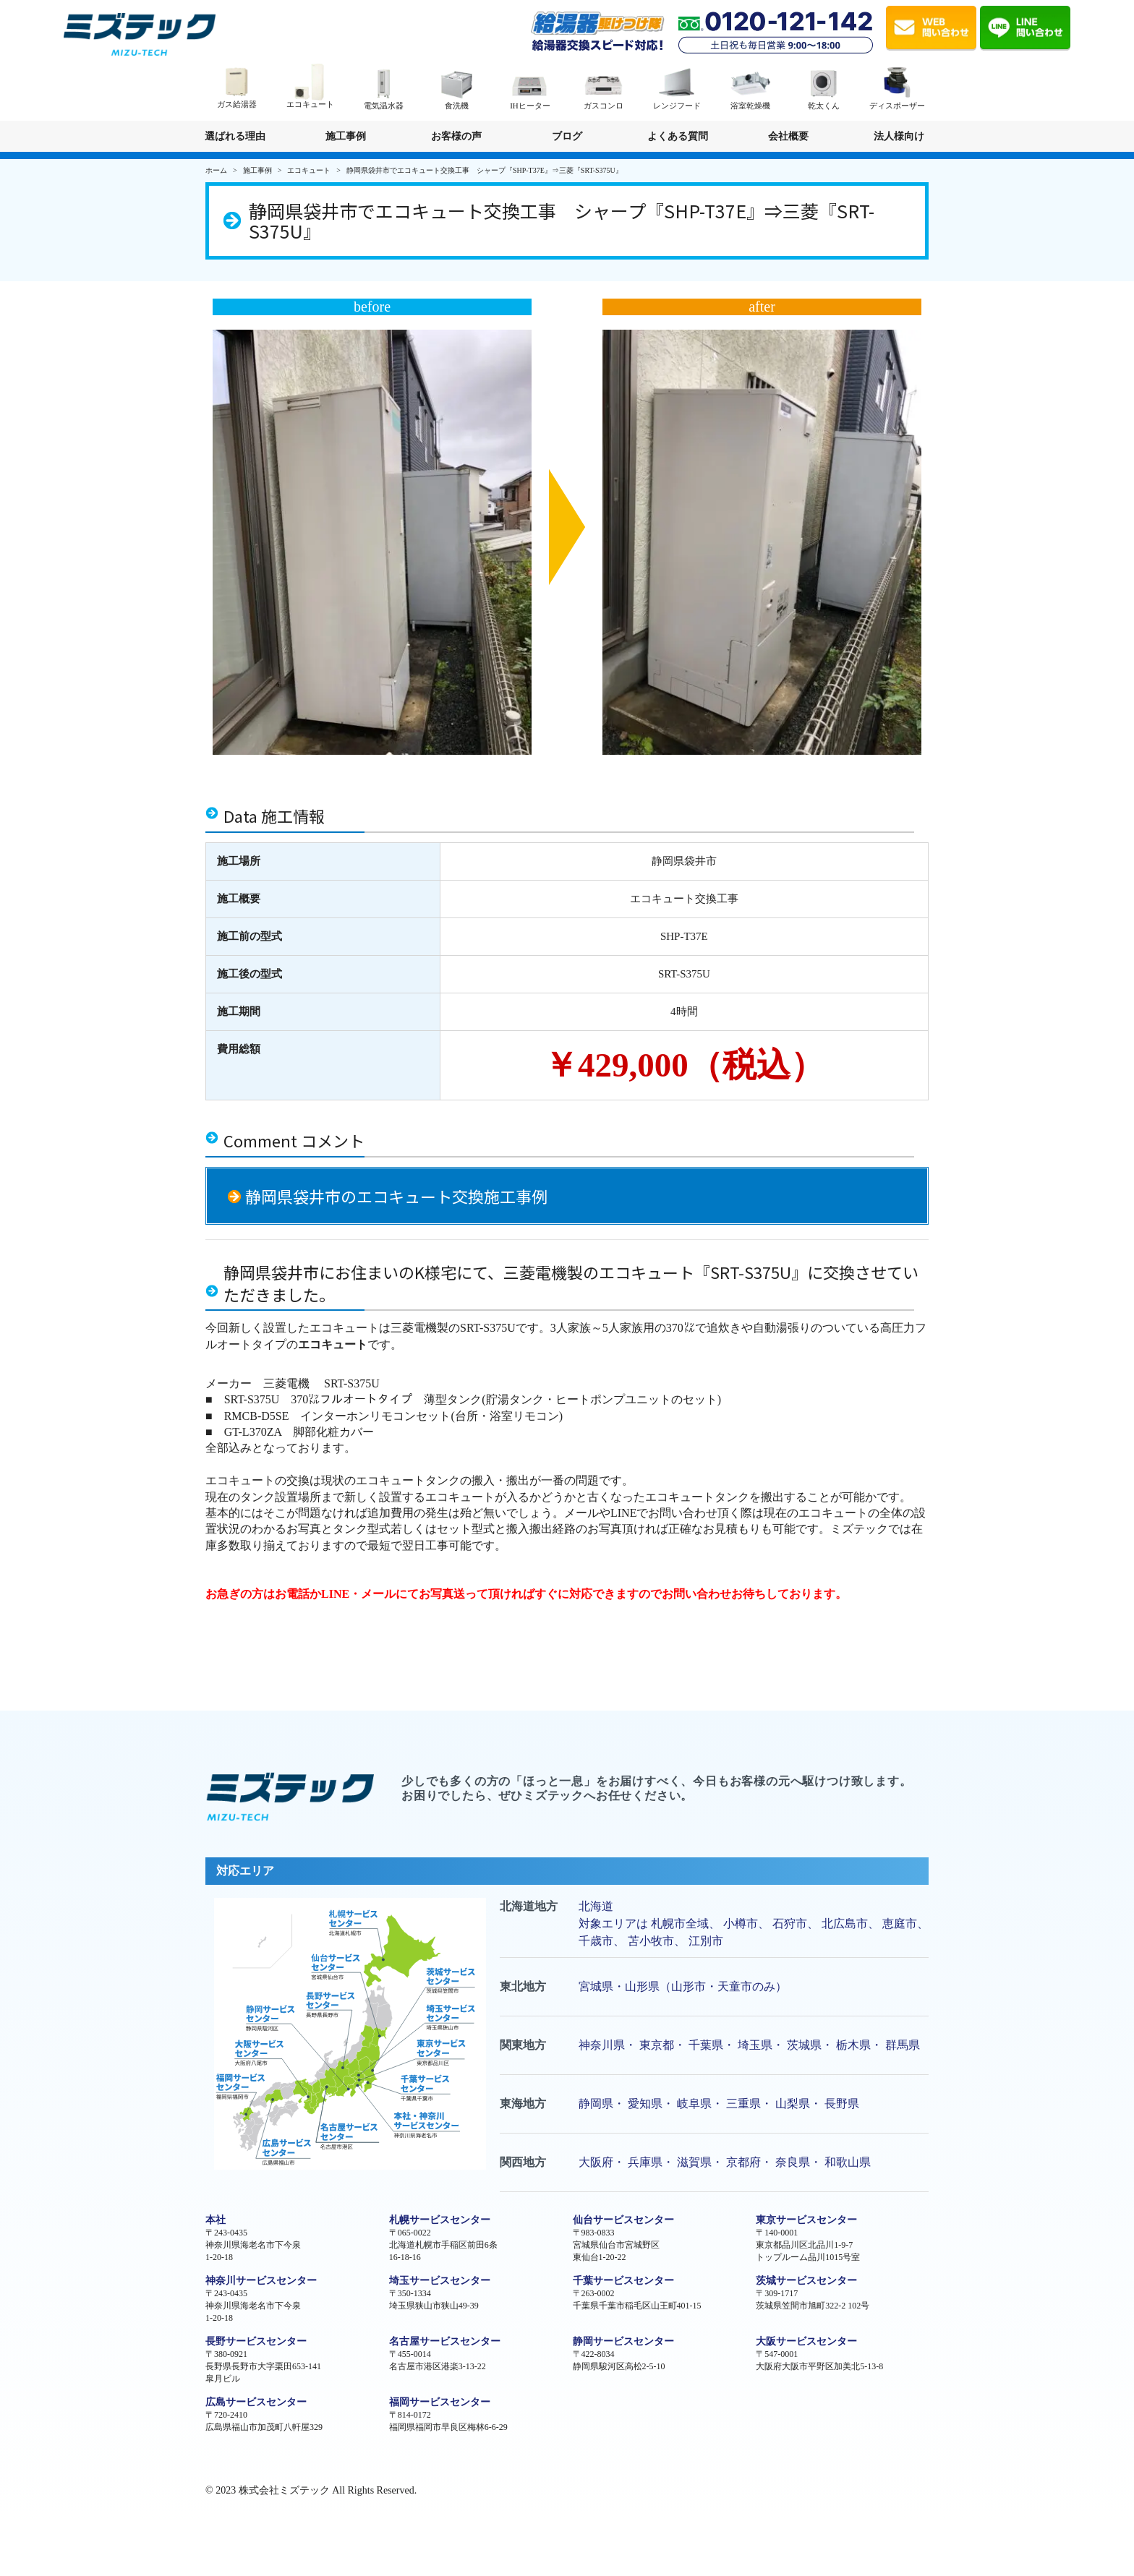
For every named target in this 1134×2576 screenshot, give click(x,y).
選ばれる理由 (235, 136)
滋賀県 (694, 2162)
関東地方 (523, 2045)
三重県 (743, 2103)
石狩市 (789, 1923)
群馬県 (902, 2045)
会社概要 (788, 136)
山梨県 (792, 2103)
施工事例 (345, 136)
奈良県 (792, 2162)
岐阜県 (694, 2103)
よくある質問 (677, 136)
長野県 (841, 2103)
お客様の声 (456, 136)
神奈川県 (602, 2045)
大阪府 (596, 2162)
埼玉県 (755, 2045)
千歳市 (596, 1941)
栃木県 (853, 2045)
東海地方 (523, 2103)
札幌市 (668, 1923)
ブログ (567, 136)
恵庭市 (899, 1923)
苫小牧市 (651, 1941)
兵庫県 (645, 2162)
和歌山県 (847, 2162)
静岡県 (596, 2103)
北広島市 (845, 1923)
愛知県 (645, 2103)
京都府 (743, 2162)
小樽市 (740, 1923)
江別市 (705, 1941)
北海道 (596, 1906)
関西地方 (523, 2162)
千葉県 (705, 2045)
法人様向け (899, 141)
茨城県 (804, 2045)
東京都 (656, 2045)
